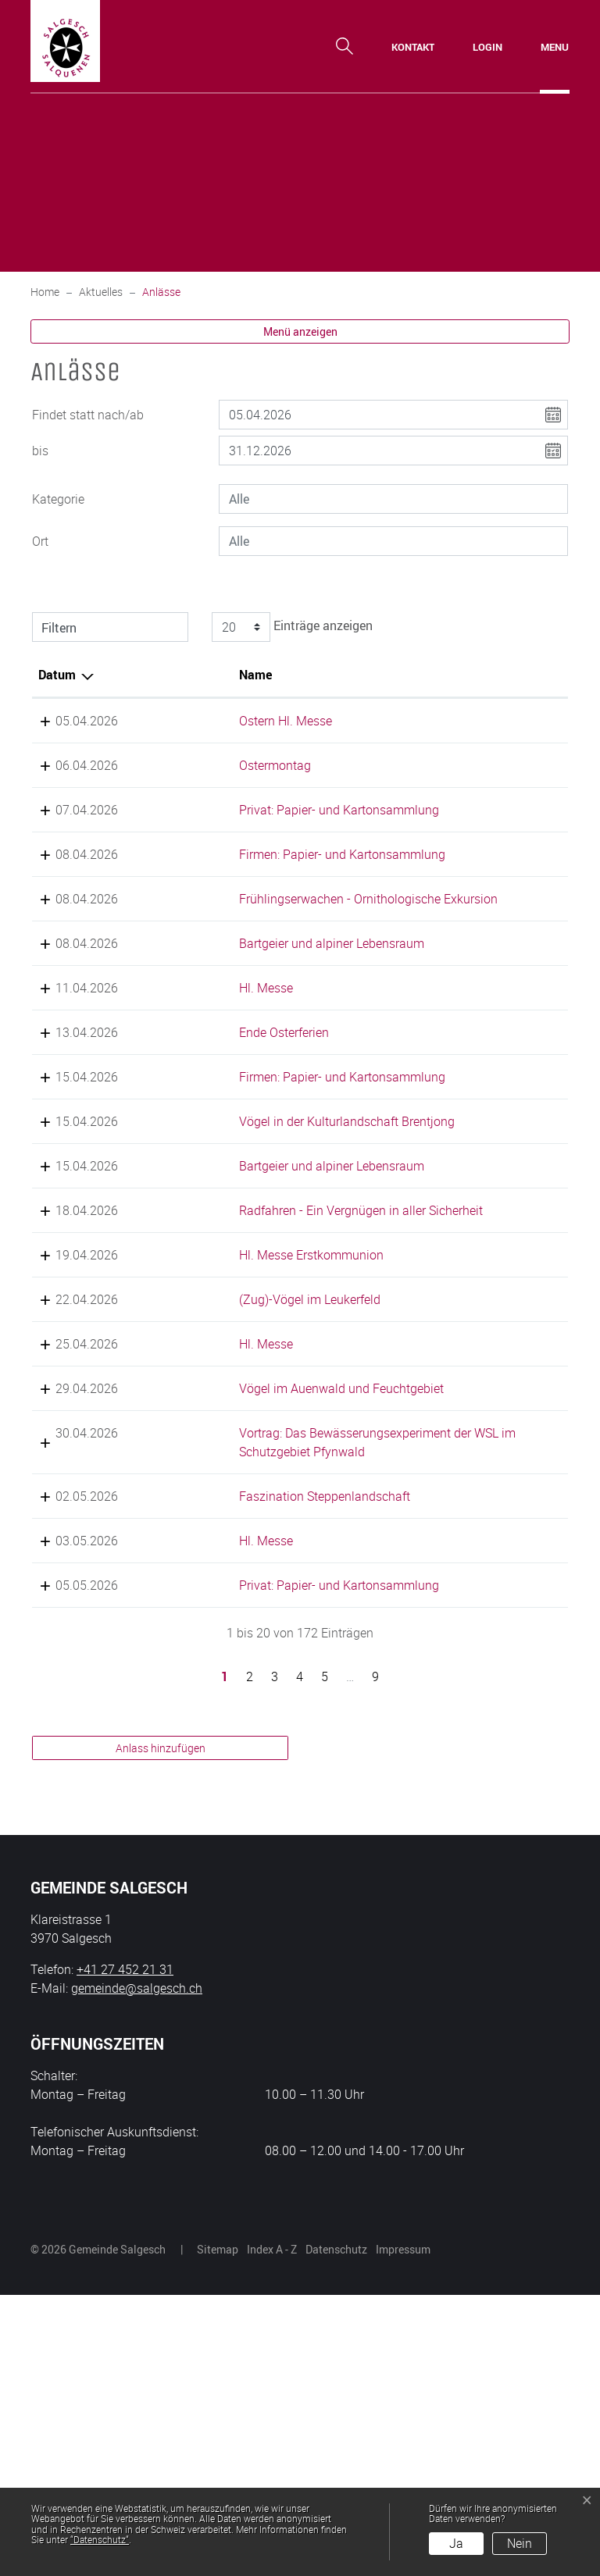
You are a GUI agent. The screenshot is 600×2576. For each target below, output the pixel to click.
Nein (519, 2543)
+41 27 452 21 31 (125, 2250)
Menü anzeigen (300, 331)
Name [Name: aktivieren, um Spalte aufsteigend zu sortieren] (201, 674)
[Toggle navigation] (555, 47)
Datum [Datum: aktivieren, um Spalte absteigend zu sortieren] (57, 674)
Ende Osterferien (230, 1107)
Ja (456, 2543)
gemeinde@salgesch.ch (136, 2269)
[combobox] (393, 499)
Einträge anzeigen (290, 627)
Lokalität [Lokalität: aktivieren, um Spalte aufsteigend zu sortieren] (391, 674)
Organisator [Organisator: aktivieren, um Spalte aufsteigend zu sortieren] (504, 674)
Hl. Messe (212, 1062)
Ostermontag (221, 765)
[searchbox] (393, 499)
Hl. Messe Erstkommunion (257, 1423)
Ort (40, 541)
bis (40, 450)
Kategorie (58, 499)
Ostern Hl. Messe (231, 720)
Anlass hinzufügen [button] (160, 2029)
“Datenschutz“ (99, 2539)
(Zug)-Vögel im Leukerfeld (256, 1468)
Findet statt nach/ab (88, 414)
